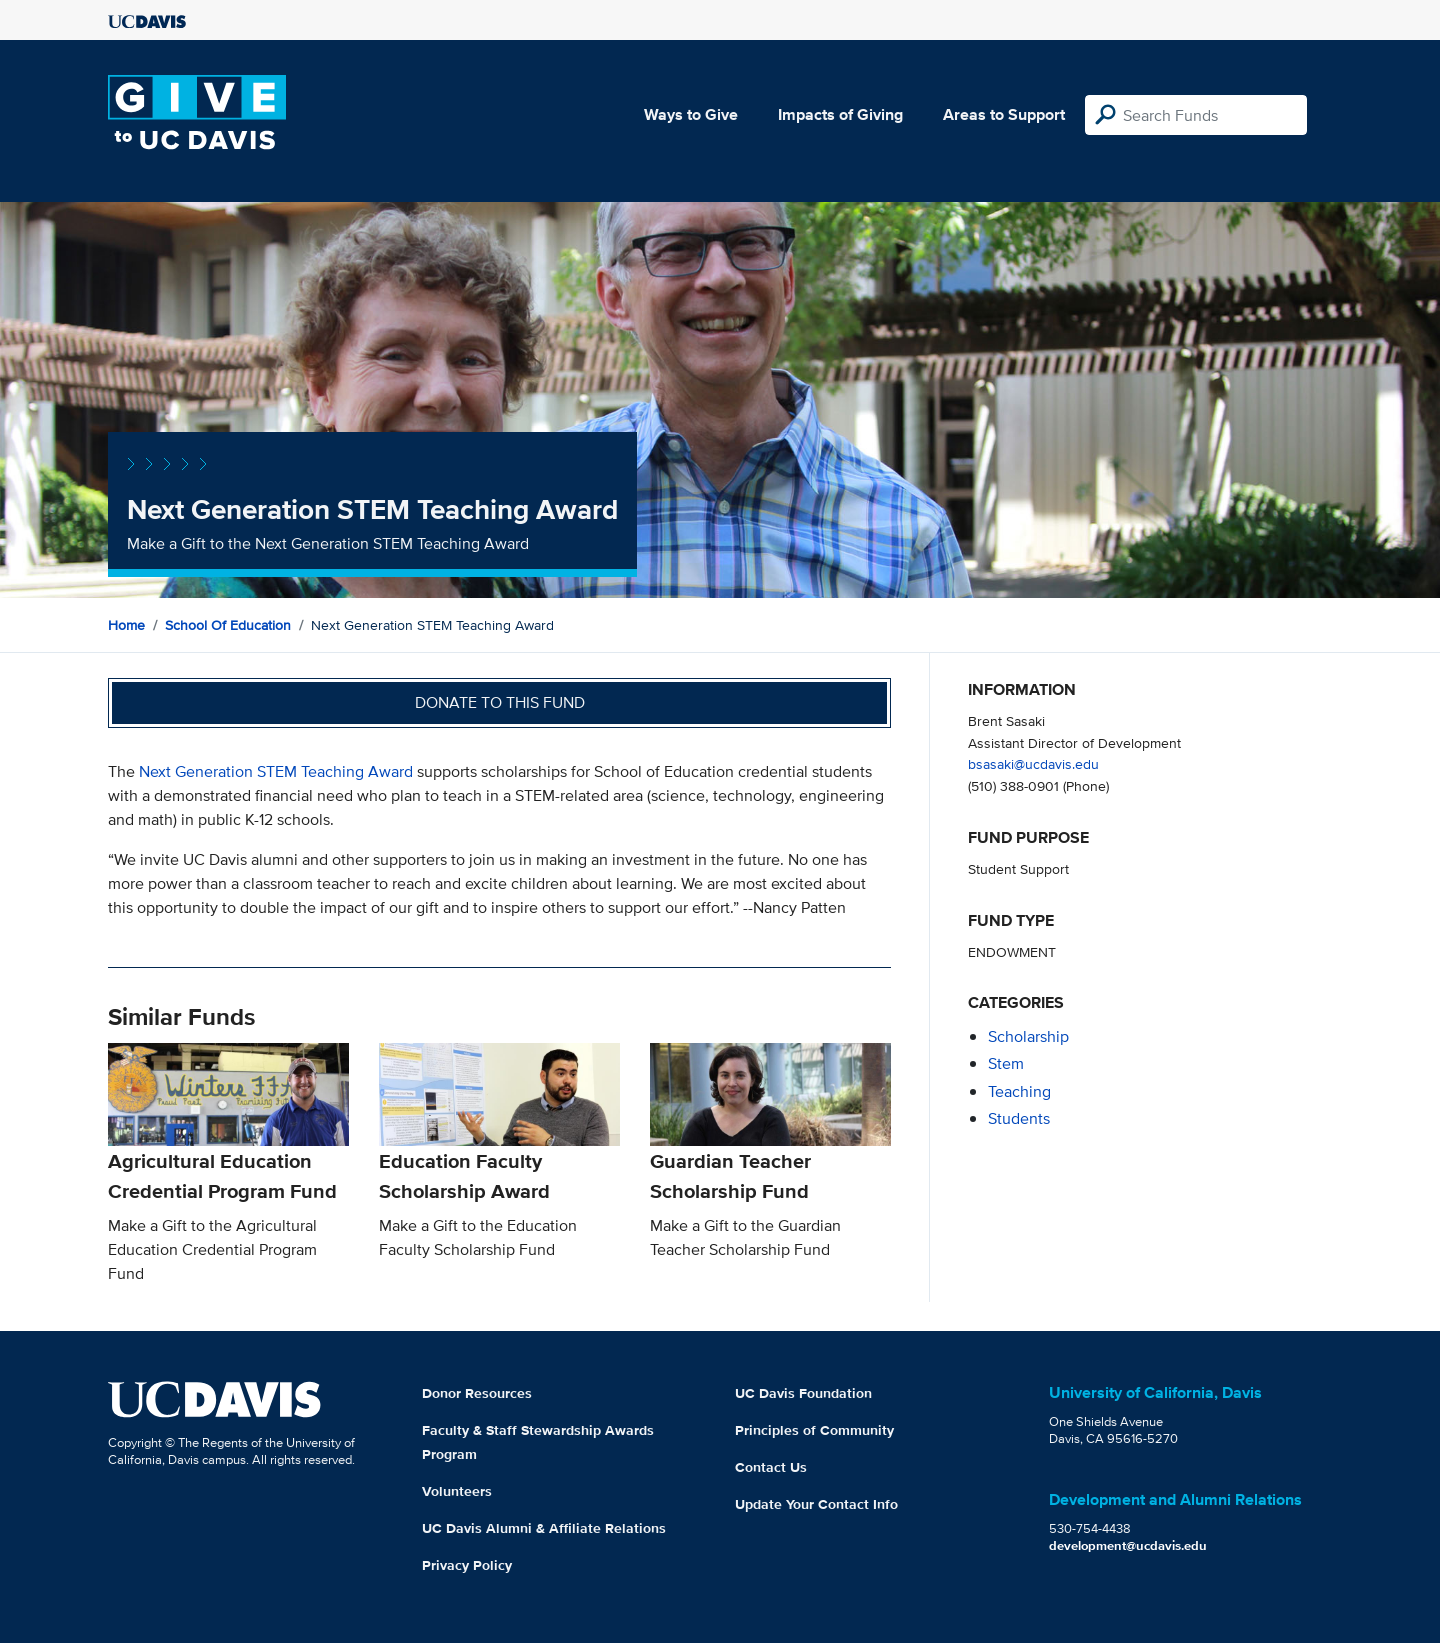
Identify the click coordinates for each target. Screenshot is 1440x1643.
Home (126, 625)
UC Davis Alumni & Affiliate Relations (544, 1528)
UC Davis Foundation (803, 1393)
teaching (1019, 1091)
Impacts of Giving (840, 114)
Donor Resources (477, 1393)
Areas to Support (1004, 114)
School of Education (228, 625)
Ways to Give (691, 114)
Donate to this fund (500, 702)
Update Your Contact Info (816, 1504)
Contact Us (771, 1467)
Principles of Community (814, 1430)
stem (1006, 1063)
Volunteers (457, 1491)
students (1019, 1118)
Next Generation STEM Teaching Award (276, 771)
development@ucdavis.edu (1128, 1545)
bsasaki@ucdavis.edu (1033, 763)
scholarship (1028, 1036)
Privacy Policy (467, 1565)
